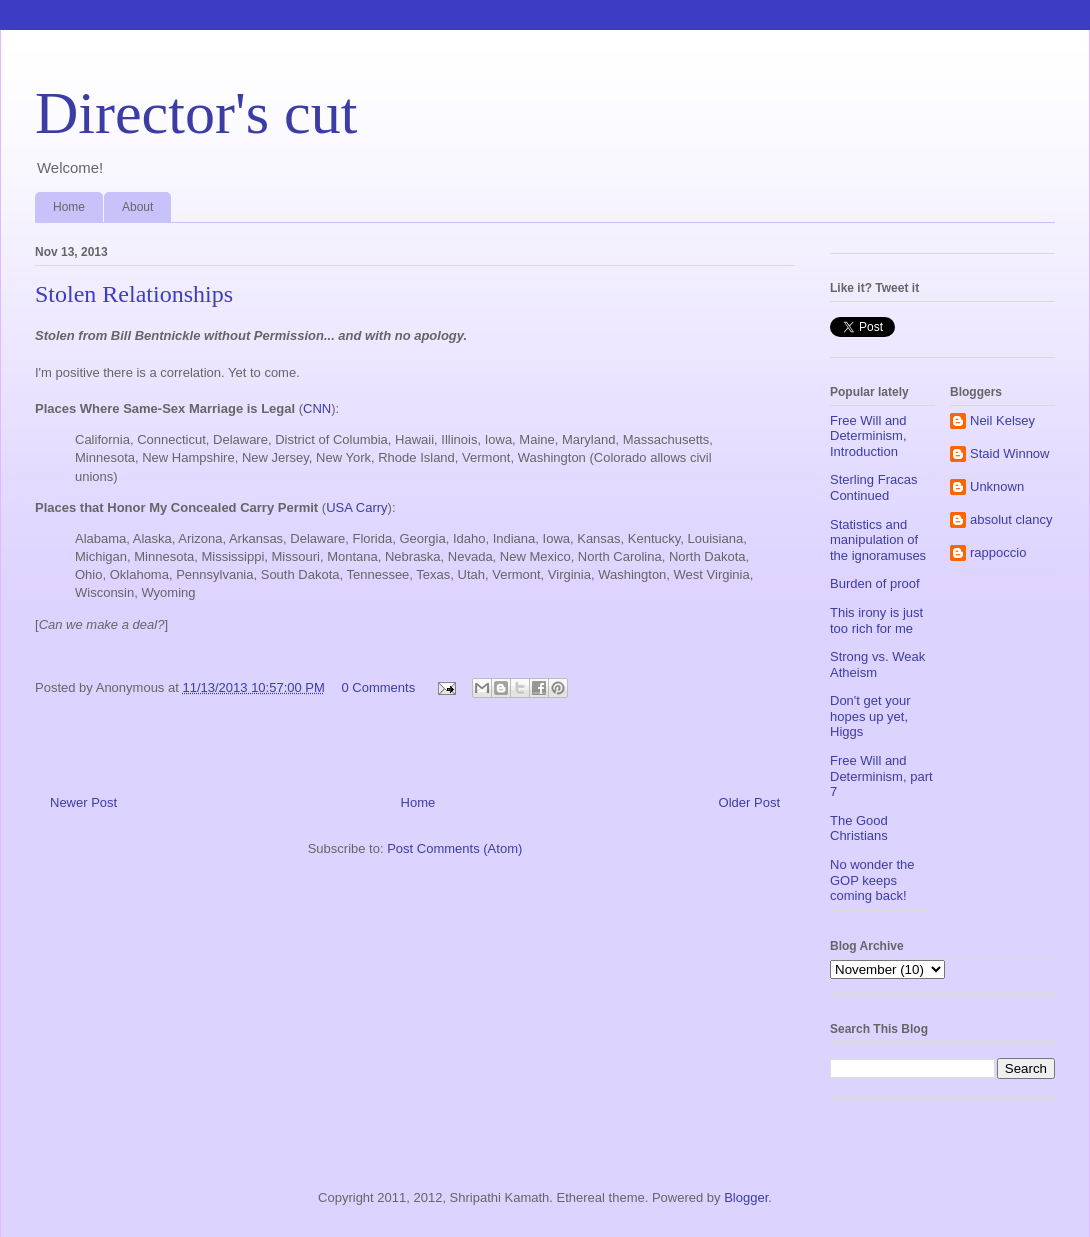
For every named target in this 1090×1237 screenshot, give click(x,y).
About (137, 207)
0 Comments (378, 687)
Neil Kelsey (1002, 420)
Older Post (749, 802)
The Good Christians (859, 828)
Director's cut (196, 113)
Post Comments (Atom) (454, 848)
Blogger (746, 1197)
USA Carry (356, 507)
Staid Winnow (1009, 453)
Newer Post (83, 802)
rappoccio (998, 552)
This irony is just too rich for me (876, 620)
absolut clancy (1011, 519)
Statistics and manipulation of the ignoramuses (878, 540)
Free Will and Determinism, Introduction (868, 436)
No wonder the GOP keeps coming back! (872, 880)
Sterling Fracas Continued (873, 487)
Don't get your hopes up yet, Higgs (870, 716)
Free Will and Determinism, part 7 (881, 776)
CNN (317, 408)
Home (69, 207)
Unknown (997, 486)
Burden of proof (875, 583)
